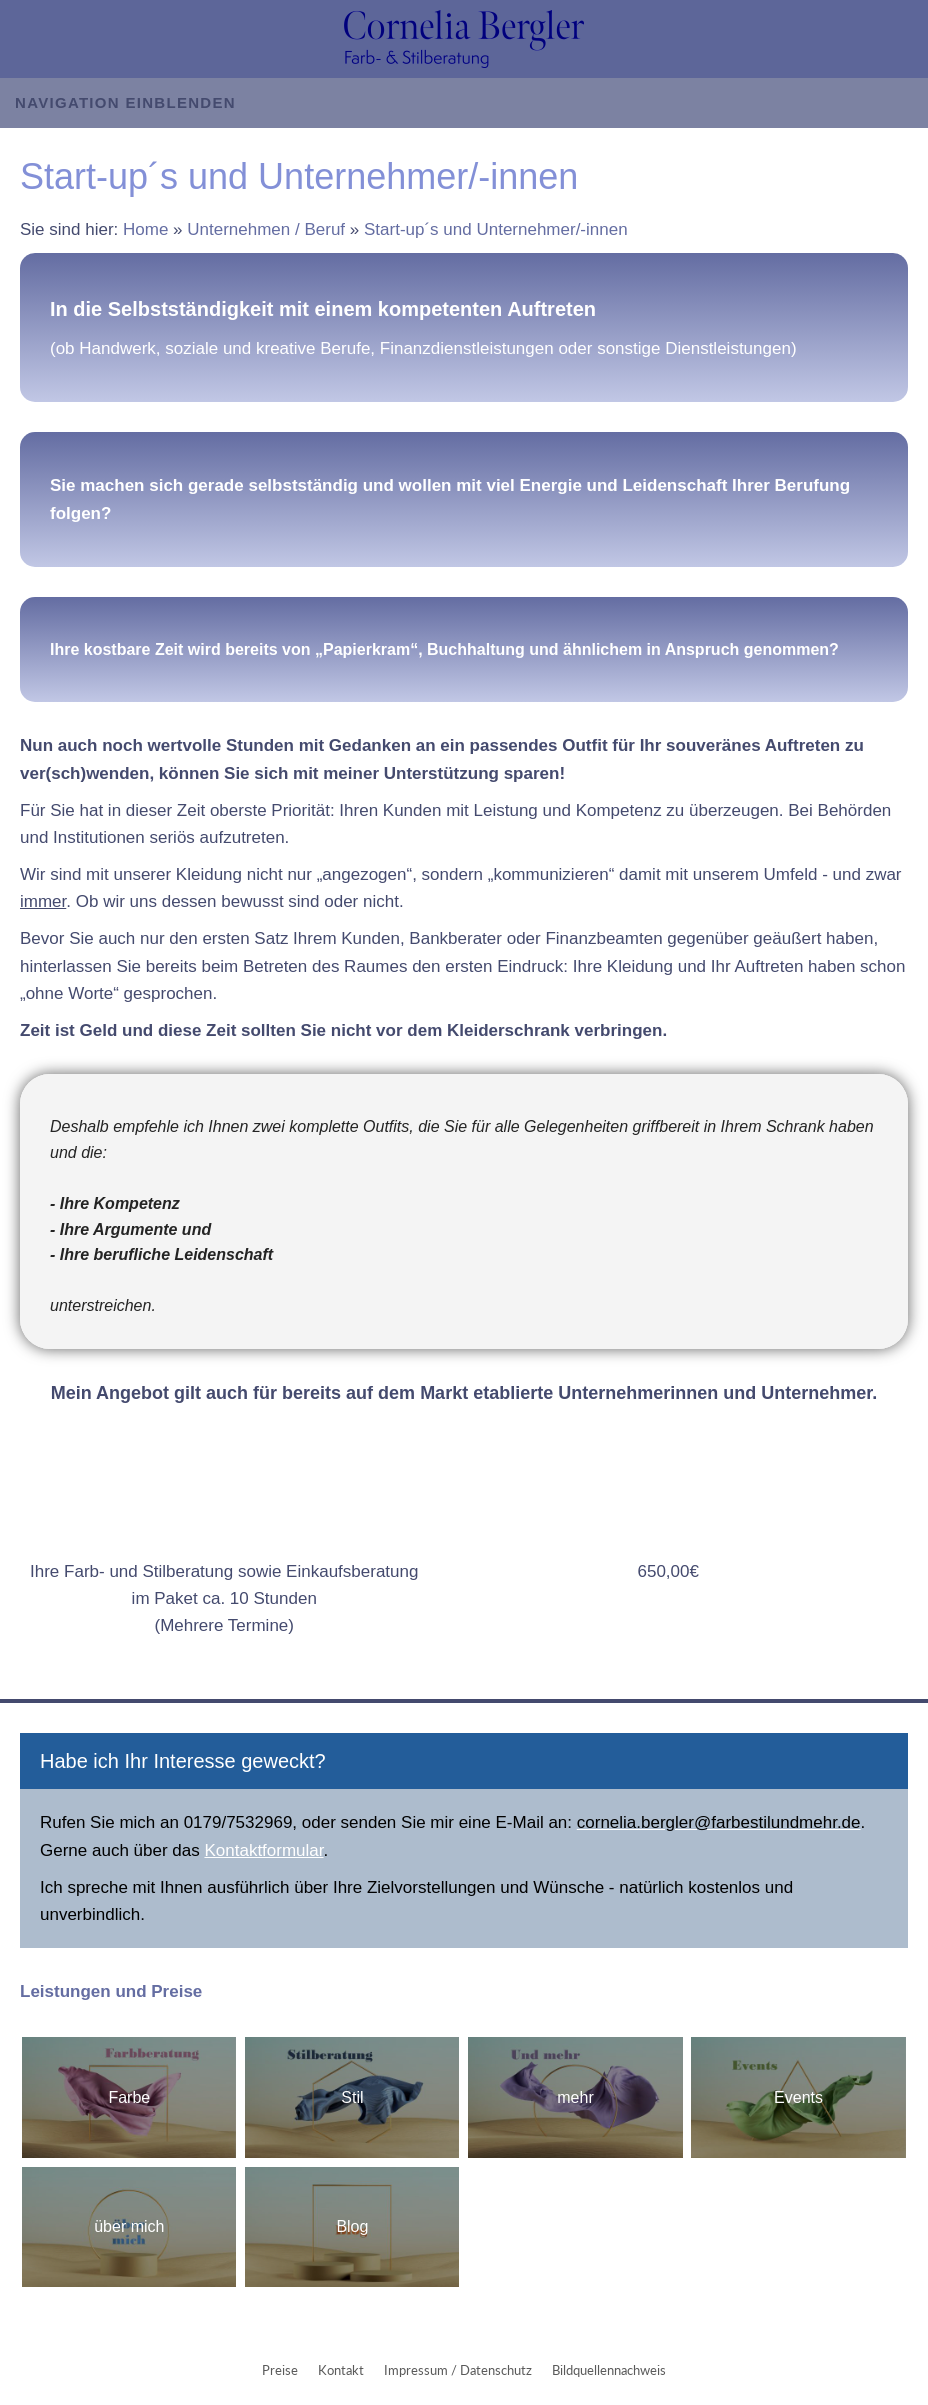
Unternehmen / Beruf (266, 229)
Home (145, 229)
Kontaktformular (263, 1850)
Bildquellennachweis (609, 2370)
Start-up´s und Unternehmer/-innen (496, 229)
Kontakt (341, 2370)
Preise (280, 2370)
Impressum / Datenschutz (458, 2370)
